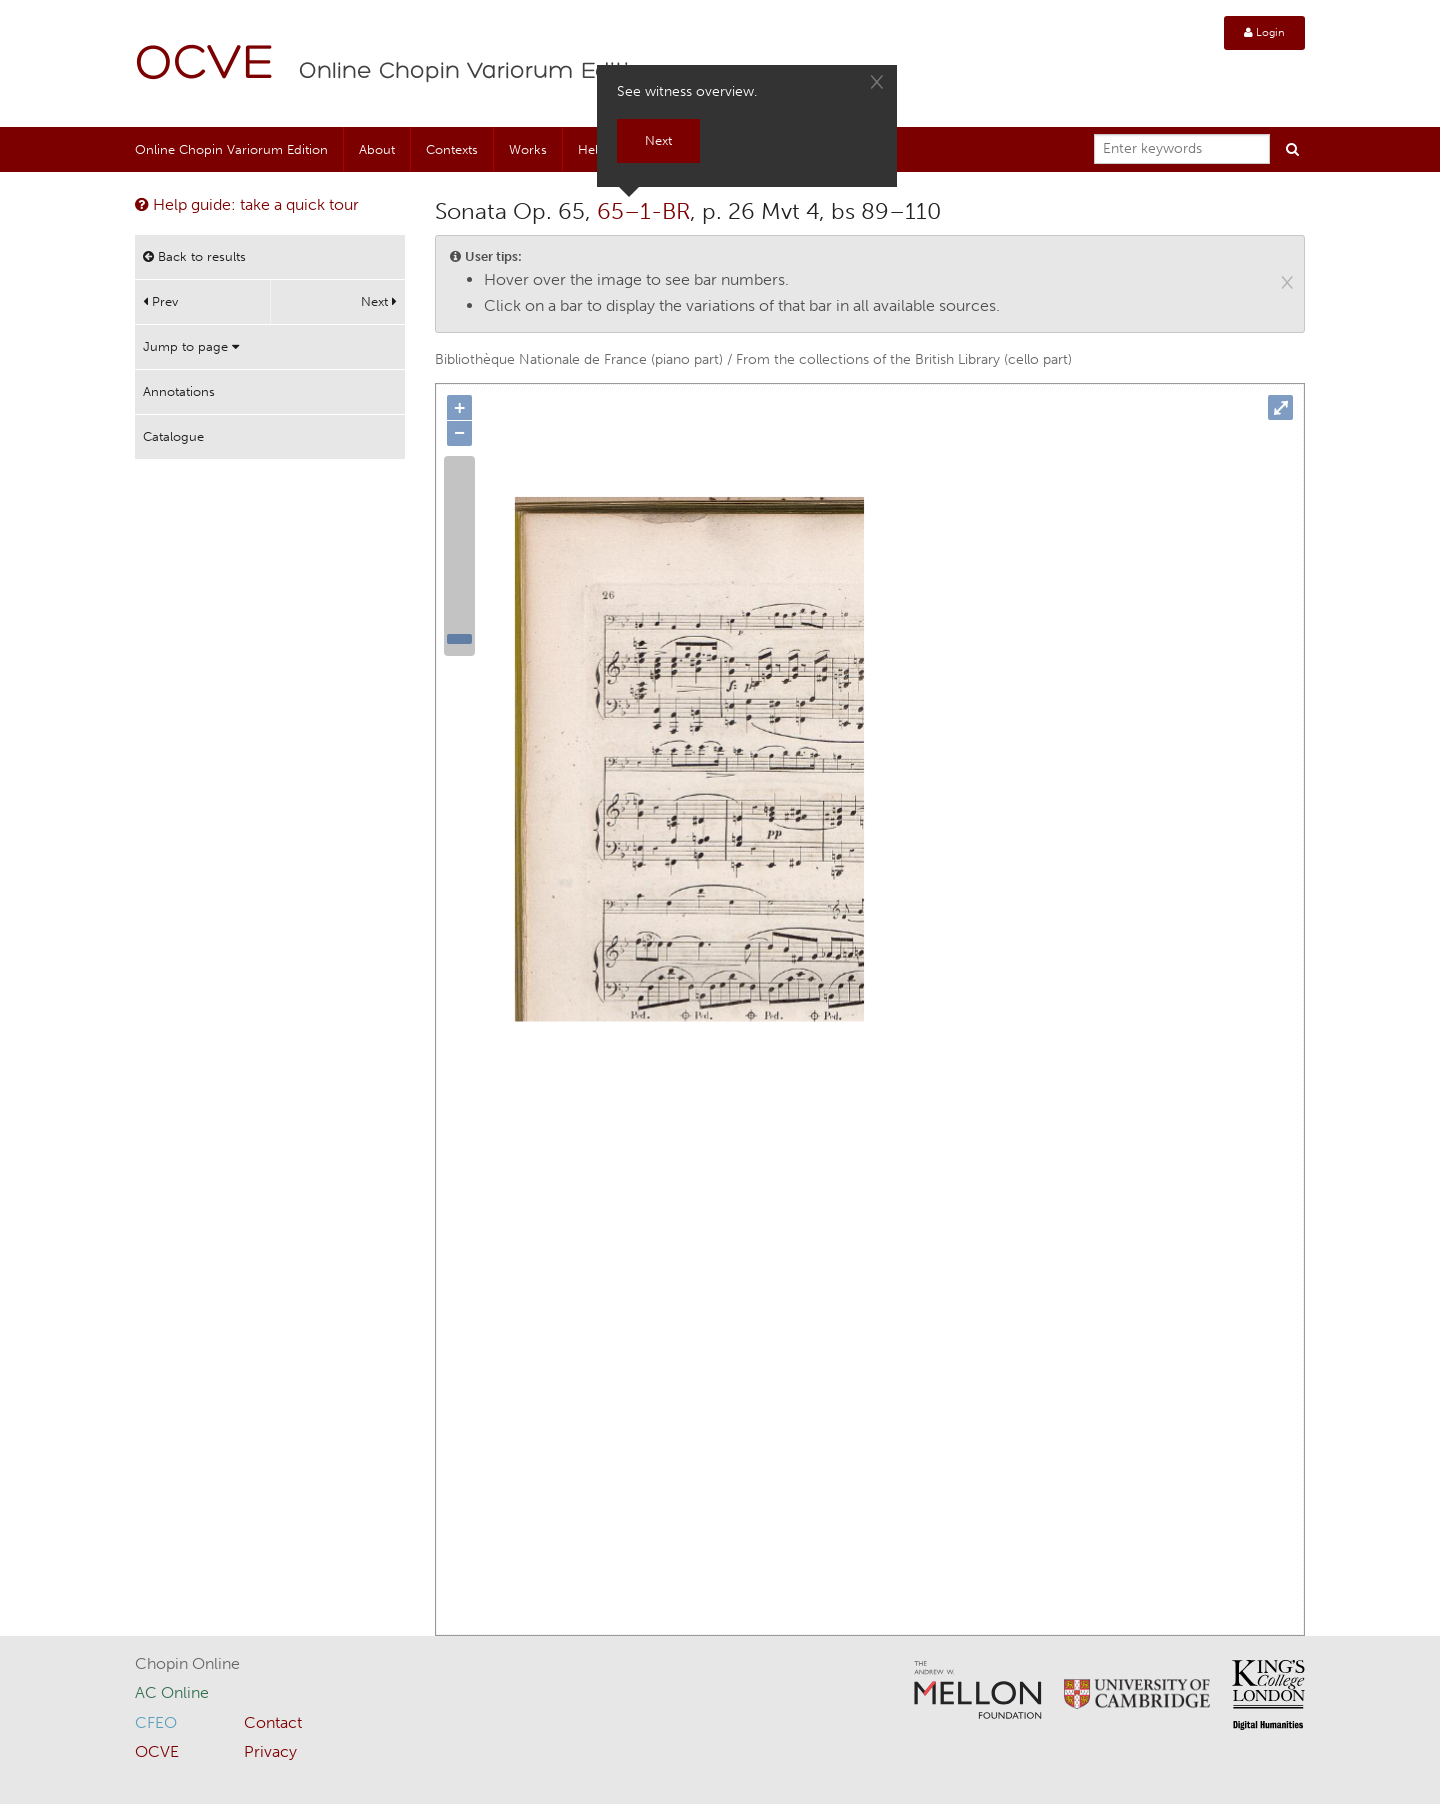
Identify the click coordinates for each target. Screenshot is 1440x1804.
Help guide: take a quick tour (247, 204)
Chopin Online (187, 1663)
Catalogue (173, 436)
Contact (273, 1722)
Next (379, 301)
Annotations (179, 391)
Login (1264, 32)
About (377, 149)
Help (592, 149)
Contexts (452, 149)
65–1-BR (643, 211)
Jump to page (191, 346)
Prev (160, 301)
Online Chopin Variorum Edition (479, 72)
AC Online (172, 1692)
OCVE (205, 65)
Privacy (270, 1751)
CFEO (156, 1722)
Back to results (194, 256)
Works (528, 149)
